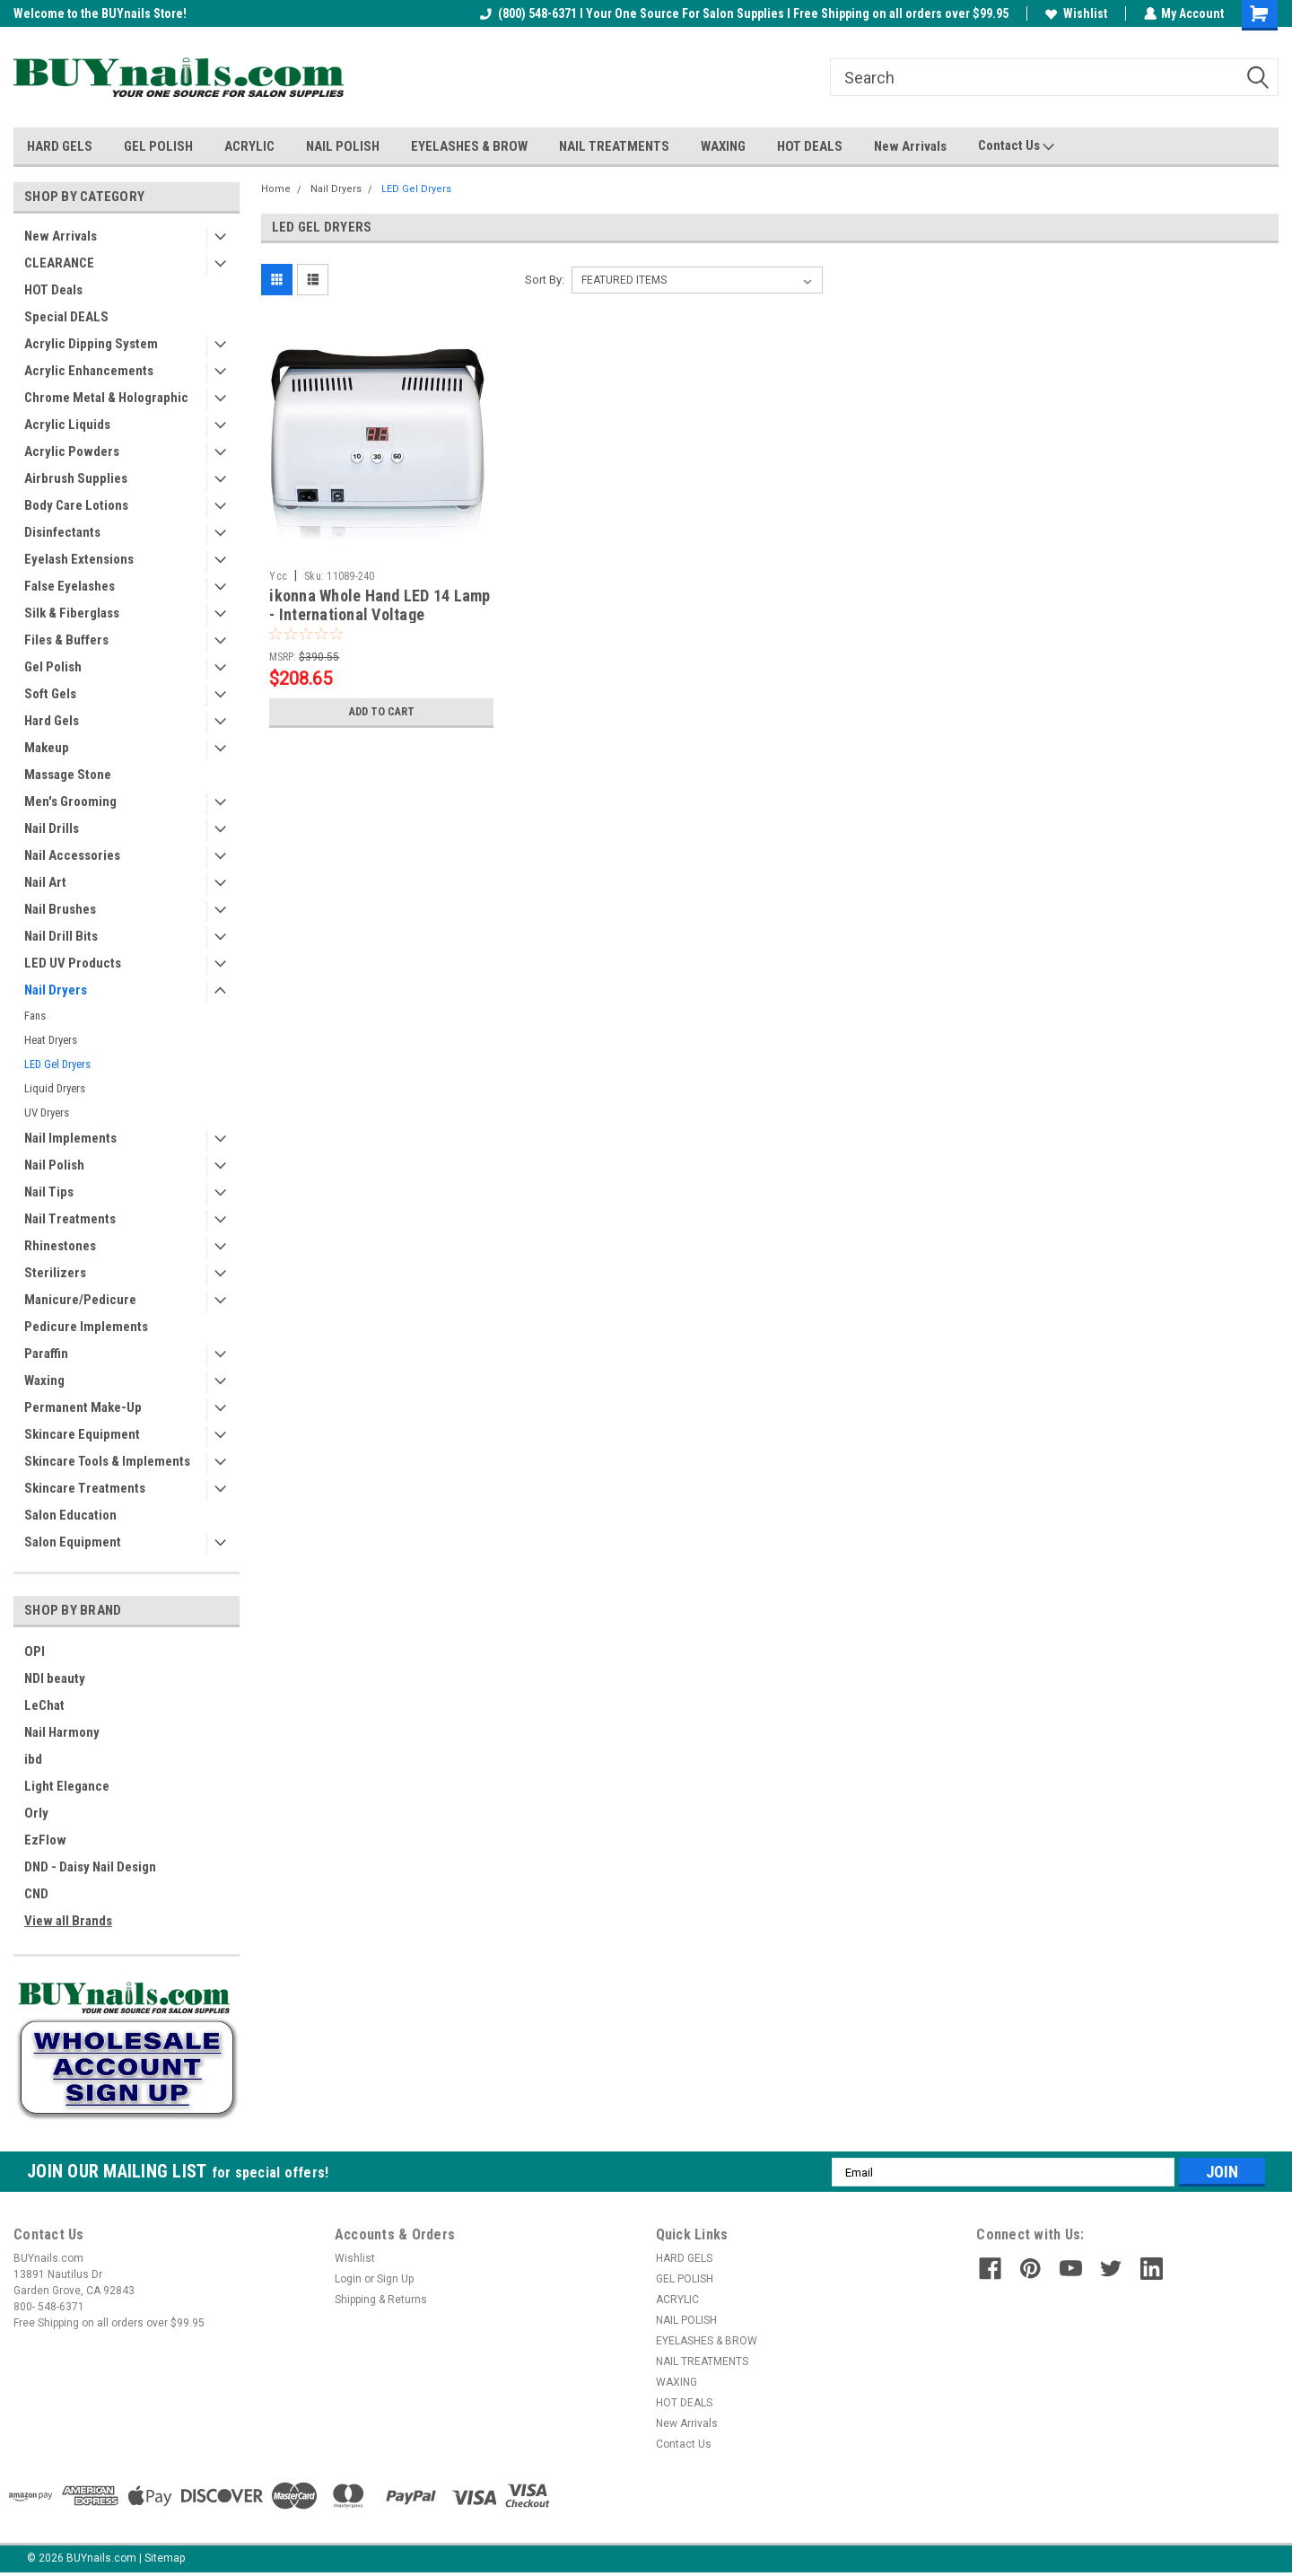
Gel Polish (53, 667)
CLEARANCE (59, 263)
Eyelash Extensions (79, 559)
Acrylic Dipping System (91, 344)
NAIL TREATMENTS (614, 146)
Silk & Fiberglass (71, 613)
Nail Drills (51, 828)
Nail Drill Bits (61, 936)
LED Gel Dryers (57, 1064)
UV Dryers (46, 1112)
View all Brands (68, 1921)
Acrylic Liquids (67, 424)
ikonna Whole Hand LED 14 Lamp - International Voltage (379, 605)
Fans (35, 1015)
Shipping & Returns (381, 2299)
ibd (33, 1759)
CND (36, 1894)
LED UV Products (72, 963)
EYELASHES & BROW (469, 146)
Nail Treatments (70, 1219)
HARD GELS (59, 146)
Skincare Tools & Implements (107, 1461)
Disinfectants (62, 532)
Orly (36, 1813)
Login (348, 2279)
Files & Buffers (66, 640)
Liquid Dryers (54, 1088)
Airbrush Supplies (75, 478)
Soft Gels (50, 694)
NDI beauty (54, 1678)
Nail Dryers (55, 990)
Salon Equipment (72, 1542)
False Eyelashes (69, 586)
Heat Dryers (50, 1040)
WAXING (723, 146)
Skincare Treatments (84, 1488)
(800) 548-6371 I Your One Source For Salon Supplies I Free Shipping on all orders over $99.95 (743, 13)
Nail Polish (54, 1165)
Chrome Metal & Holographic (106, 398)
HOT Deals (53, 290)
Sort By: (544, 279)
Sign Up (395, 2279)
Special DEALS (66, 317)
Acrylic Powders (71, 451)
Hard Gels (51, 721)
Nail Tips (49, 1192)
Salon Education (70, 1515)
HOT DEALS (809, 146)
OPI (34, 1651)
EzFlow (45, 1840)
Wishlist (1075, 13)
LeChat (44, 1705)
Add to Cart (381, 712)
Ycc (278, 576)
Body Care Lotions (76, 505)
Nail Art (45, 882)
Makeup (46, 748)
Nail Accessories (72, 855)
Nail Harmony (62, 1732)
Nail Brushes (60, 909)
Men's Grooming (70, 801)
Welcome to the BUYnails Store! (100, 13)
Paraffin (46, 1353)
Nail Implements (70, 1138)
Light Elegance (66, 1786)
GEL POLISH (158, 146)
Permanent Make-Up (83, 1407)
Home (276, 189)
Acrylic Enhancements (88, 371)
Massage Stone (67, 775)
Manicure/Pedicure (80, 1300)
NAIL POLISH (343, 146)
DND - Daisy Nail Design (90, 1867)
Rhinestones (60, 1246)
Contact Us (1016, 146)
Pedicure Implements (86, 1327)
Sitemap (164, 2558)
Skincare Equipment (82, 1434)
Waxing (44, 1380)
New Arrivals (910, 146)
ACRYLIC (249, 146)
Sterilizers (55, 1273)
